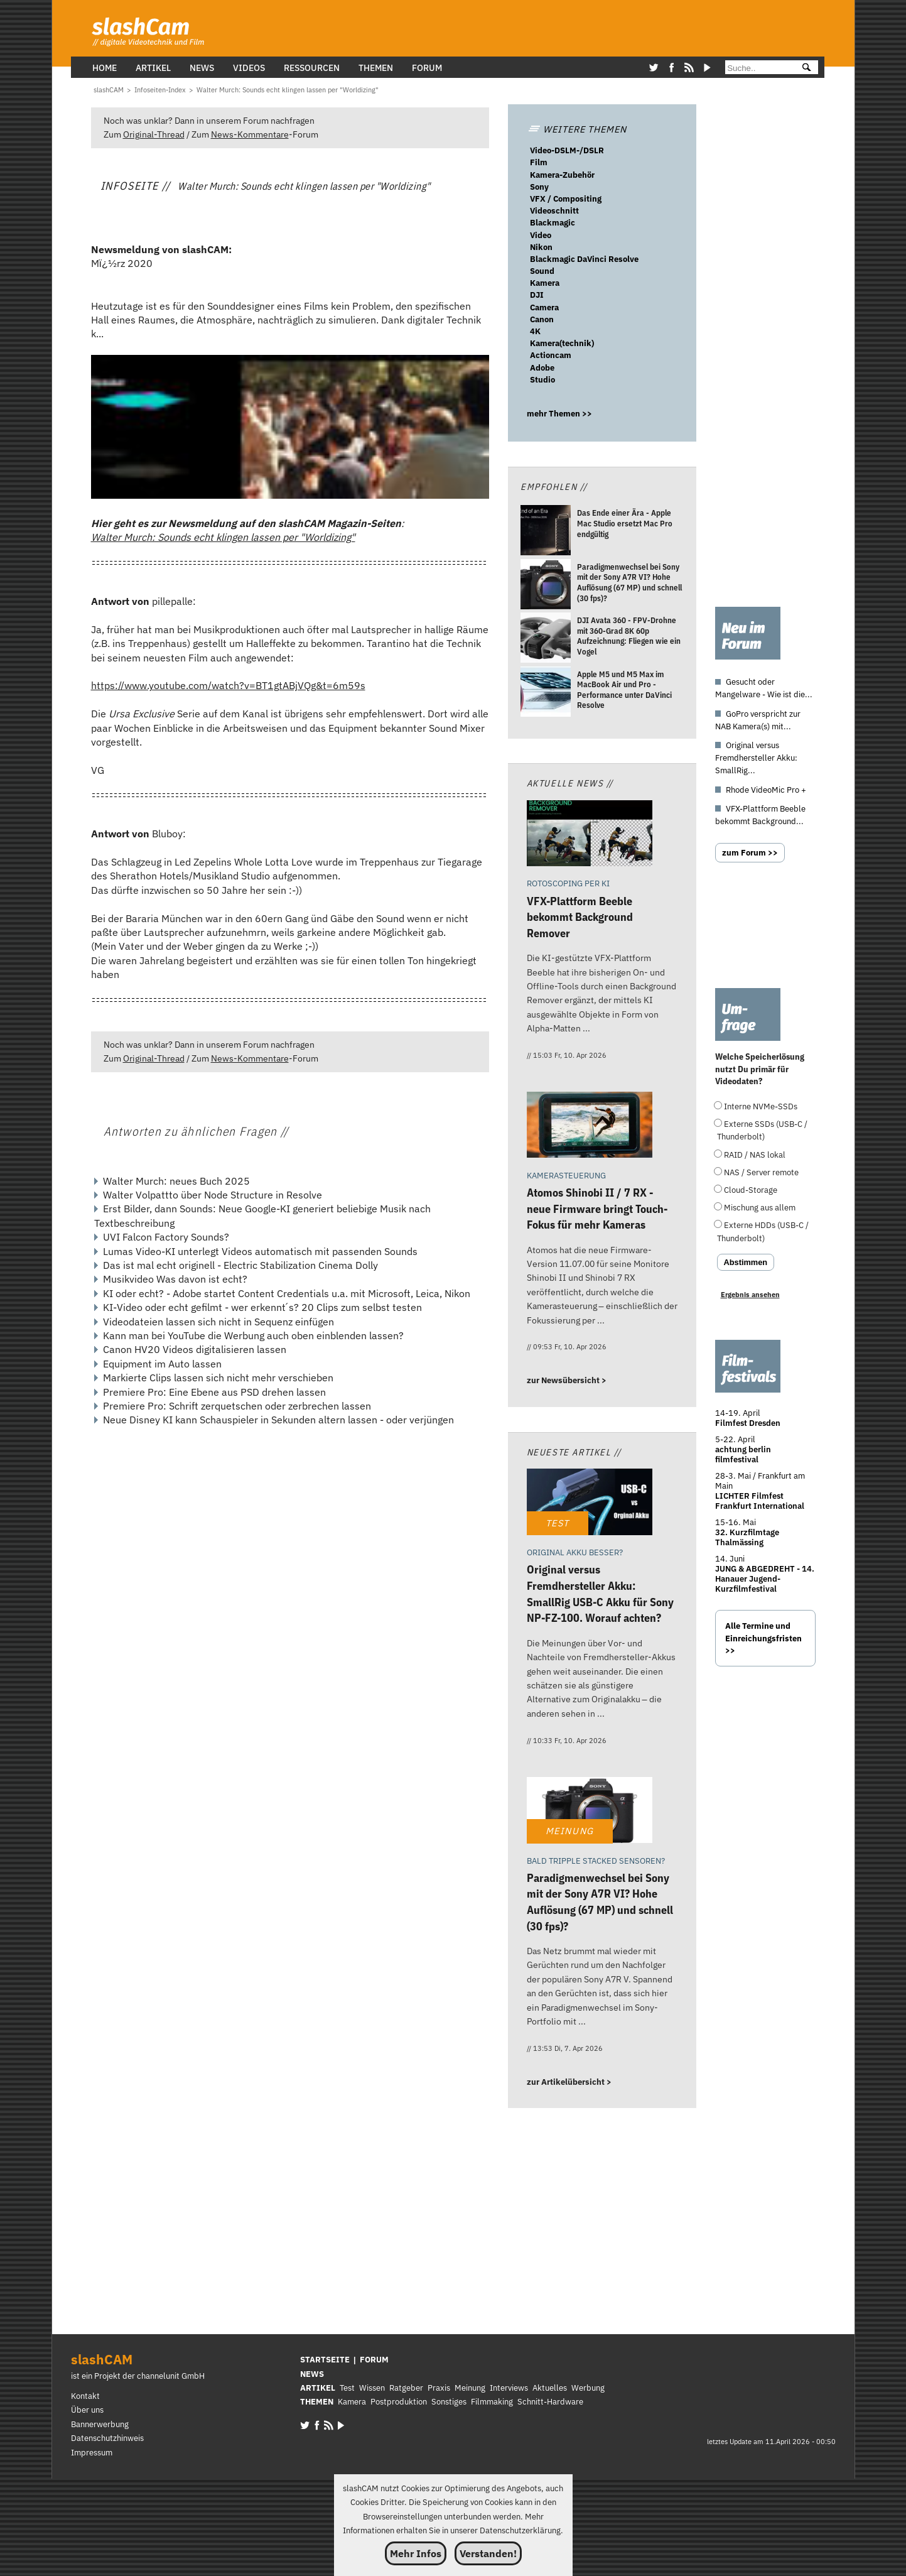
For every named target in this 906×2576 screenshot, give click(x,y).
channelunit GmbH (171, 2376)
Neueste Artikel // (574, 1452)
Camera (544, 307)
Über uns (87, 2410)
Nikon (541, 247)
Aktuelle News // (570, 783)
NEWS (312, 2374)
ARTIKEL (317, 2388)
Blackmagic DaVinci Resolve (584, 259)
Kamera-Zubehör (562, 175)
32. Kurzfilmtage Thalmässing (747, 1537)
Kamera (544, 283)
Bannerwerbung (100, 2424)
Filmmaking (492, 2401)
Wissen (372, 2388)
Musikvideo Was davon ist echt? (175, 1279)
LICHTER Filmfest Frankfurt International (759, 1501)
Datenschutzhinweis (107, 2438)
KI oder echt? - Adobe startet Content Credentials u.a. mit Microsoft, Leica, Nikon (286, 1293)
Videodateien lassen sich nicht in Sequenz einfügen (218, 1321)
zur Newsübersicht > (567, 1380)
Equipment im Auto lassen (162, 1363)
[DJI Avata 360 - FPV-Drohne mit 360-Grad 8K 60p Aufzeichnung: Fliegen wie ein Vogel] (545, 639)
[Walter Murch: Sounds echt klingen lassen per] (288, 89)
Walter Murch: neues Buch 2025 (176, 1181)
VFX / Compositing (565, 198)
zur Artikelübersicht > (569, 2082)
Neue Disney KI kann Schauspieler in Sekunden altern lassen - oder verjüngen (278, 1419)
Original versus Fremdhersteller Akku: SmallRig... (756, 758)
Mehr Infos (415, 2553)
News (202, 67)
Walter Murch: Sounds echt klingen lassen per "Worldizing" (223, 537)
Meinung (470, 2388)
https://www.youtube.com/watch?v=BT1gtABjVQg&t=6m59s (228, 685)
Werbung (588, 2388)
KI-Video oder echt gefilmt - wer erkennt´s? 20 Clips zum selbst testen (262, 1307)
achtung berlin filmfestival (743, 1454)
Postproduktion (398, 2401)
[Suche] (758, 68)
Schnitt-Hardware (550, 2401)
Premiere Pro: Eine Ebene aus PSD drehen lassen (214, 1392)
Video (540, 235)
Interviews (509, 2388)
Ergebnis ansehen (750, 1294)
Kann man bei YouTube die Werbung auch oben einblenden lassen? (253, 1335)
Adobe (542, 367)
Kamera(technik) (562, 343)
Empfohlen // (553, 486)
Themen (376, 67)
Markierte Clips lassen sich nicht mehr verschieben (218, 1377)
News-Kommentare (250, 134)
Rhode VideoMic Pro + (766, 790)
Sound (542, 271)
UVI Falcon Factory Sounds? (166, 1237)
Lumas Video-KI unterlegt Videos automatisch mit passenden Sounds (260, 1251)
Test (347, 2388)
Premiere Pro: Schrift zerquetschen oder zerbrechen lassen (237, 1405)
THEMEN (316, 2401)
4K (535, 331)
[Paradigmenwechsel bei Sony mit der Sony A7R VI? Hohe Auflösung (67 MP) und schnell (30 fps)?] (545, 585)
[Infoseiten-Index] (160, 89)
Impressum (91, 2452)
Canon (542, 319)
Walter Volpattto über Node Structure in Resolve (212, 1194)
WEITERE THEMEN (577, 129)
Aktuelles (549, 2388)
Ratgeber (406, 2388)
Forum (427, 67)
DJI (537, 295)
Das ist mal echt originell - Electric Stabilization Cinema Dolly (240, 1265)
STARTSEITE (325, 2359)
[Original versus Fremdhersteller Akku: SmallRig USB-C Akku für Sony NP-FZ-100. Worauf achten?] (589, 1503)
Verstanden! (488, 2553)
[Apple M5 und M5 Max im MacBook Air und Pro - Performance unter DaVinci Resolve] (545, 693)
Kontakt (85, 2396)
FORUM (374, 2359)
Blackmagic (552, 222)
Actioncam (550, 355)
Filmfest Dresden (747, 1423)
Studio (542, 379)
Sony (539, 187)
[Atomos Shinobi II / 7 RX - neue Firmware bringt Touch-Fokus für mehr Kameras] (589, 1126)
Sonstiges (448, 2401)
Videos (249, 67)
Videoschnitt (554, 210)
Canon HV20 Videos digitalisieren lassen (194, 1349)
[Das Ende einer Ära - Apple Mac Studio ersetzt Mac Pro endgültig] (545, 532)
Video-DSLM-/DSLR (567, 150)
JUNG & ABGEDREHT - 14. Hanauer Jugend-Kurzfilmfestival (764, 1578)
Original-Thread (154, 134)
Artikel (153, 67)
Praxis (439, 2388)
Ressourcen (312, 67)
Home (104, 67)
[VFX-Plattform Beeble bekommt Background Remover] (589, 835)
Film (538, 162)
